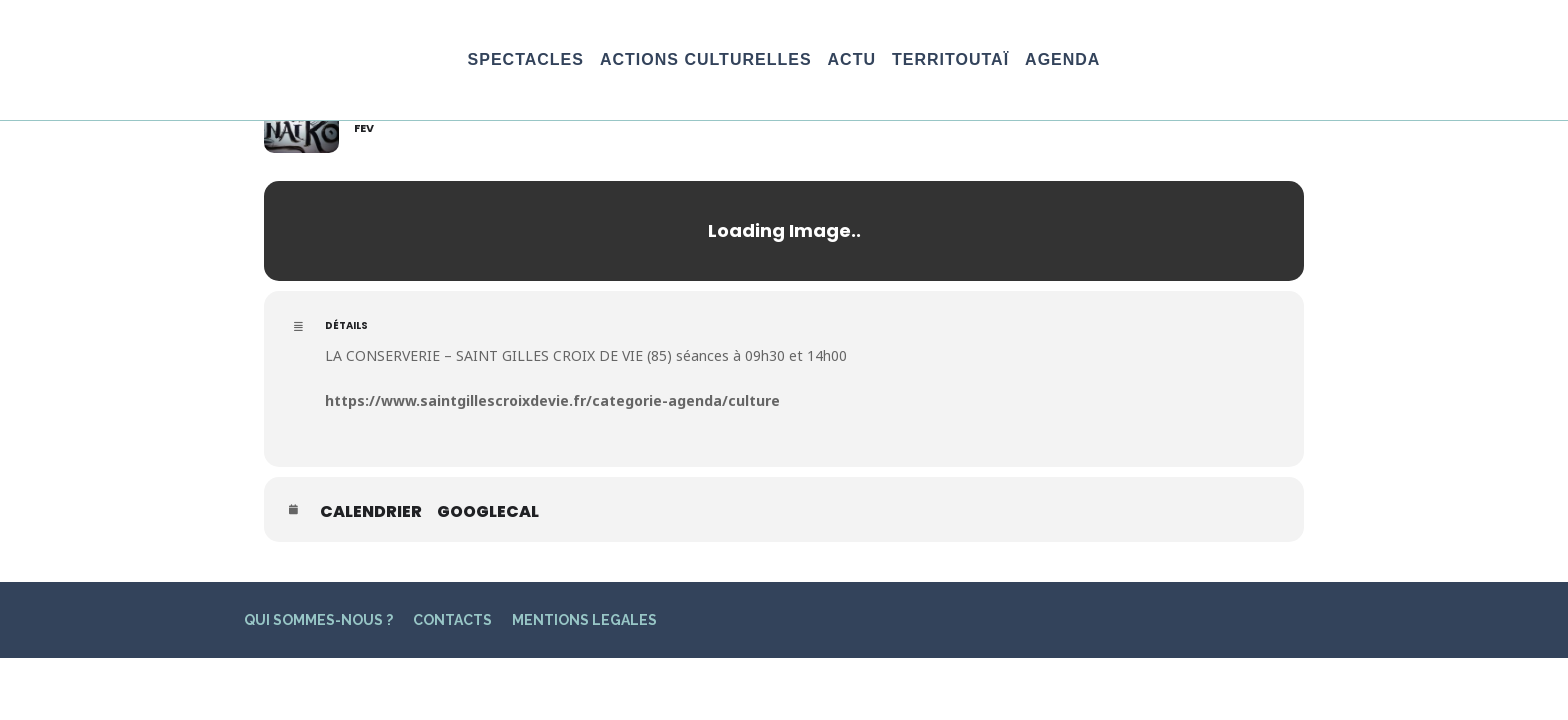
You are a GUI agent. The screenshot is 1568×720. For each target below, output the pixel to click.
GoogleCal (488, 512)
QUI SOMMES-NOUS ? (318, 620)
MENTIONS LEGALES (584, 620)
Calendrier (371, 512)
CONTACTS (452, 620)
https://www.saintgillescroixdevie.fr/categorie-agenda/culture (552, 400)
